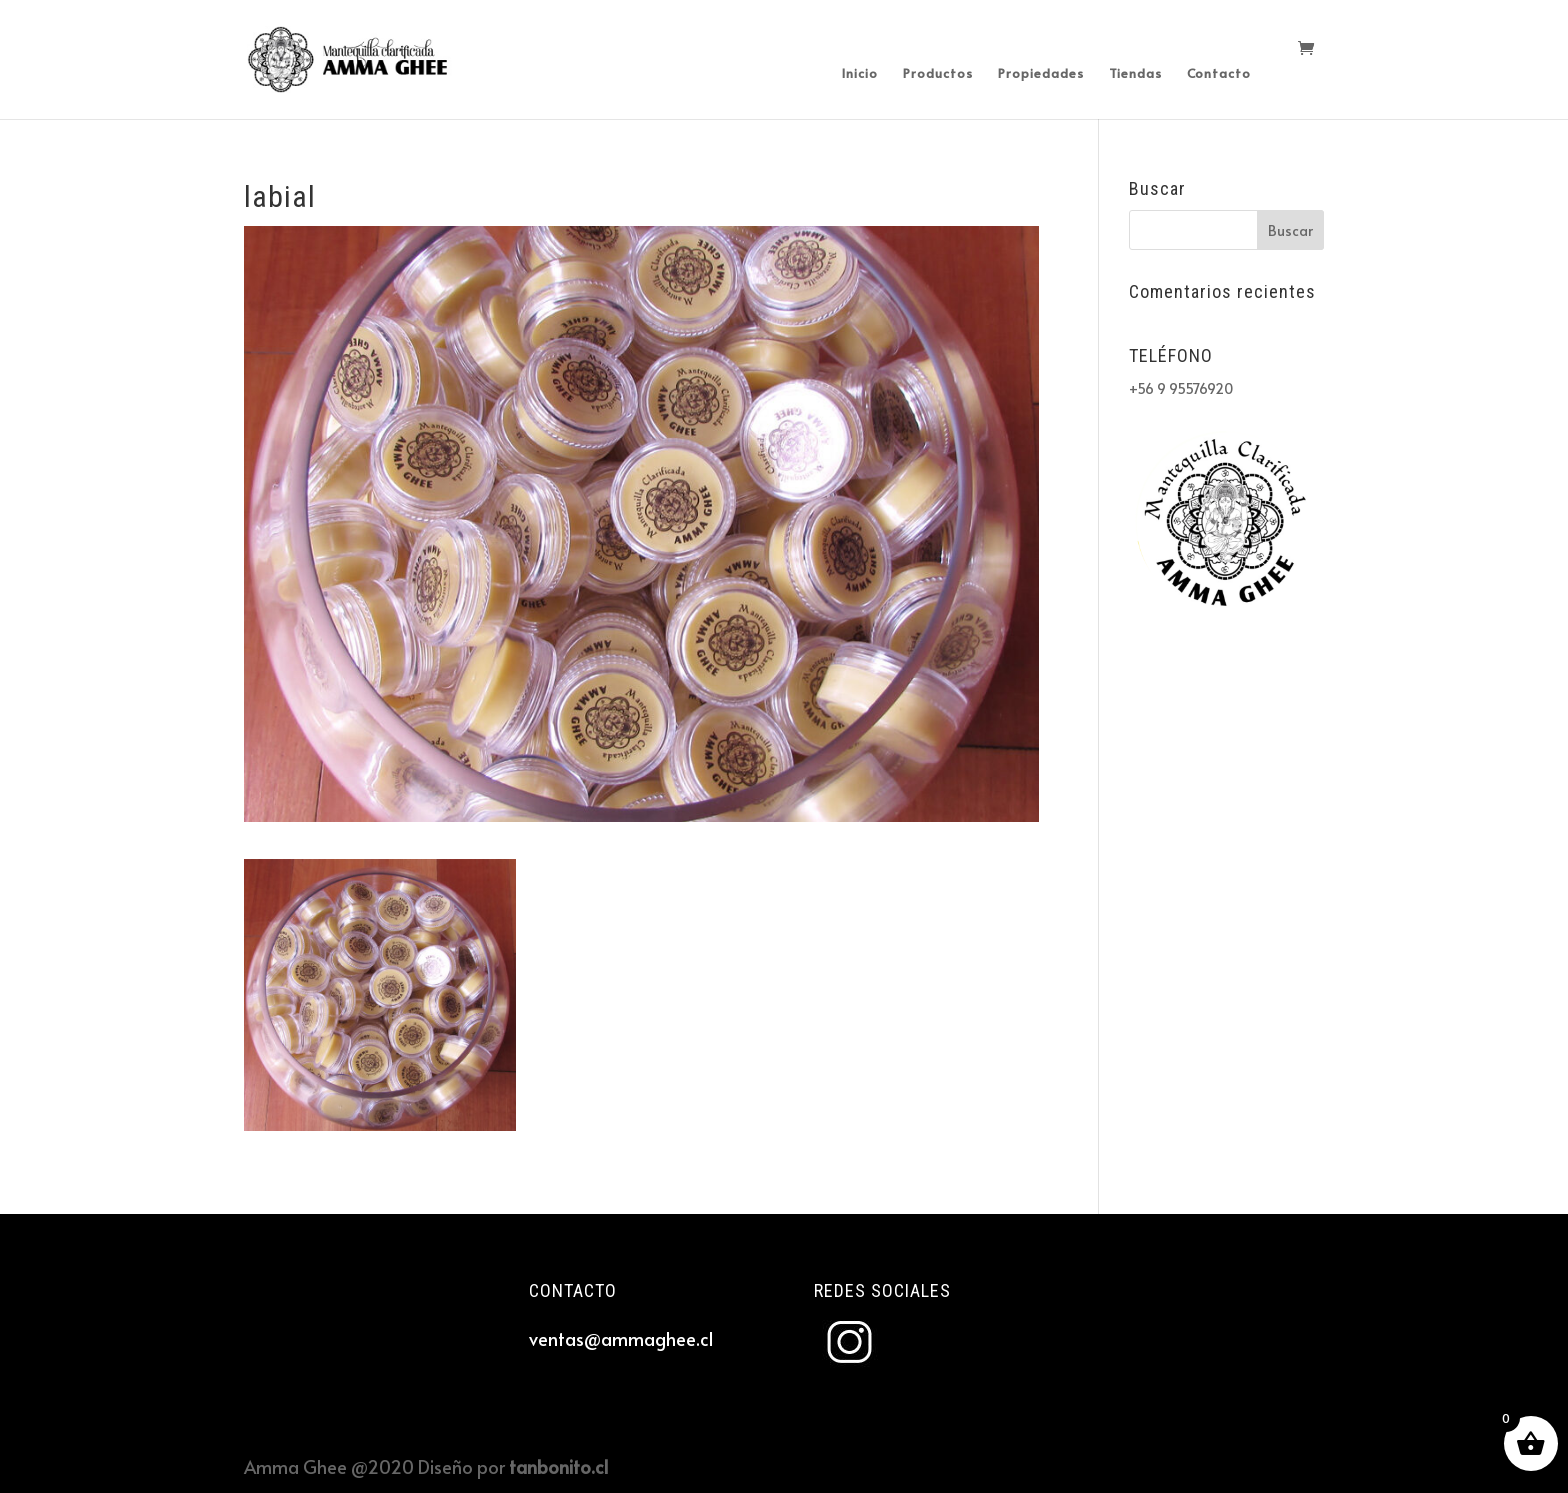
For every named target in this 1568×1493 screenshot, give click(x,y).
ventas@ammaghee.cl (621, 1338)
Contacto (1219, 74)
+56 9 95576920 (1181, 388)
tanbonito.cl (558, 1466)
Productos (938, 74)
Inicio (860, 74)
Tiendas (1135, 74)
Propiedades (1041, 74)
